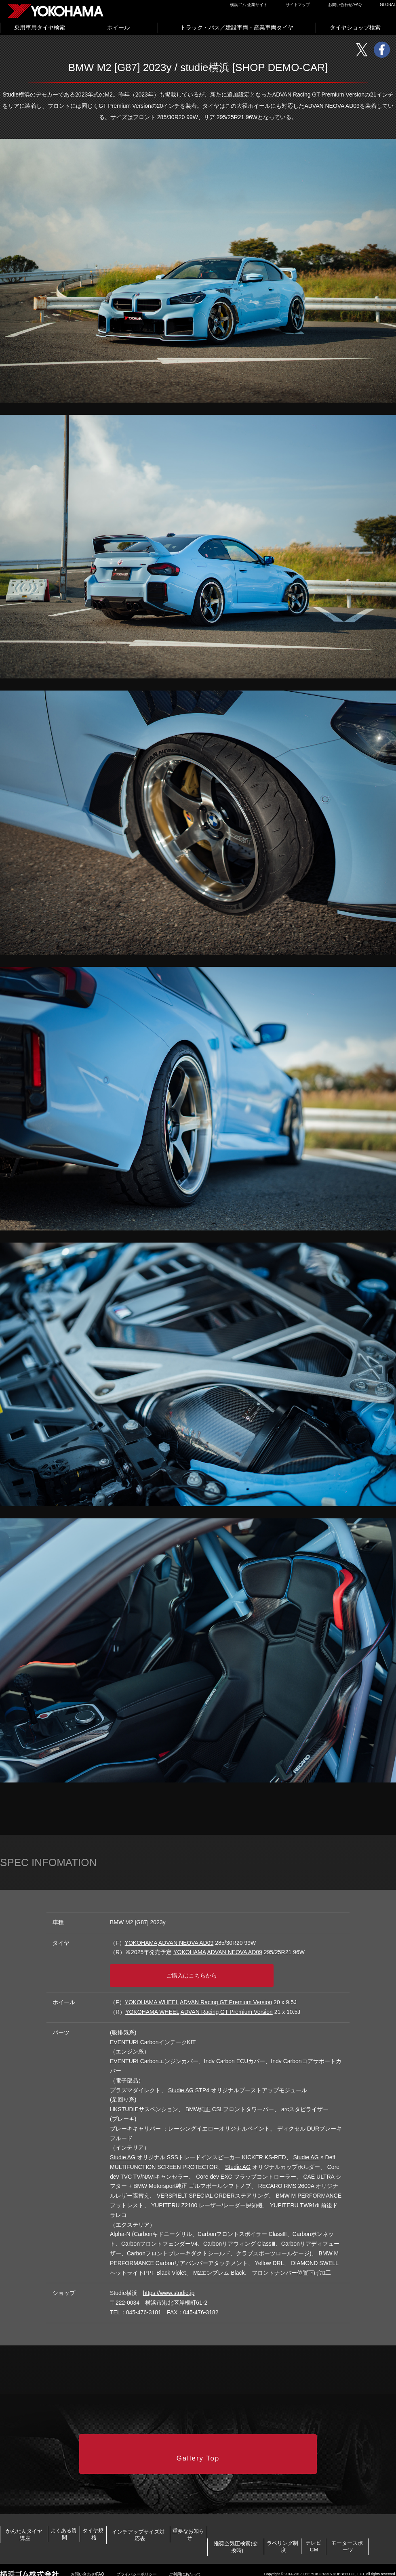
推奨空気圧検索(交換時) (59, 2541)
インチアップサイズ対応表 (268, 2516)
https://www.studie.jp (169, 2285)
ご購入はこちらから (200, 1970)
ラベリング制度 (166, 2541)
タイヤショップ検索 (355, 27)
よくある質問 (120, 2516)
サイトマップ (298, 4)
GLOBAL (388, 4)
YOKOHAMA (141, 1943)
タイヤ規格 (184, 2516)
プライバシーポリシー (136, 2567)
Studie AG (181, 2082)
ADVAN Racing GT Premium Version (226, 1994)
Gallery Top (198, 2441)
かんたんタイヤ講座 (43, 2516)
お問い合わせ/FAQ (345, 4)
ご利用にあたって (185, 2567)
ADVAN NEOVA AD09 (185, 1943)
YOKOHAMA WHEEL (152, 1994)
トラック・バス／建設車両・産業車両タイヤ (236, 27)
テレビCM (253, 2541)
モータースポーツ (344, 2541)
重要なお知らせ (358, 2516)
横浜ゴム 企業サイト (249, 4)
